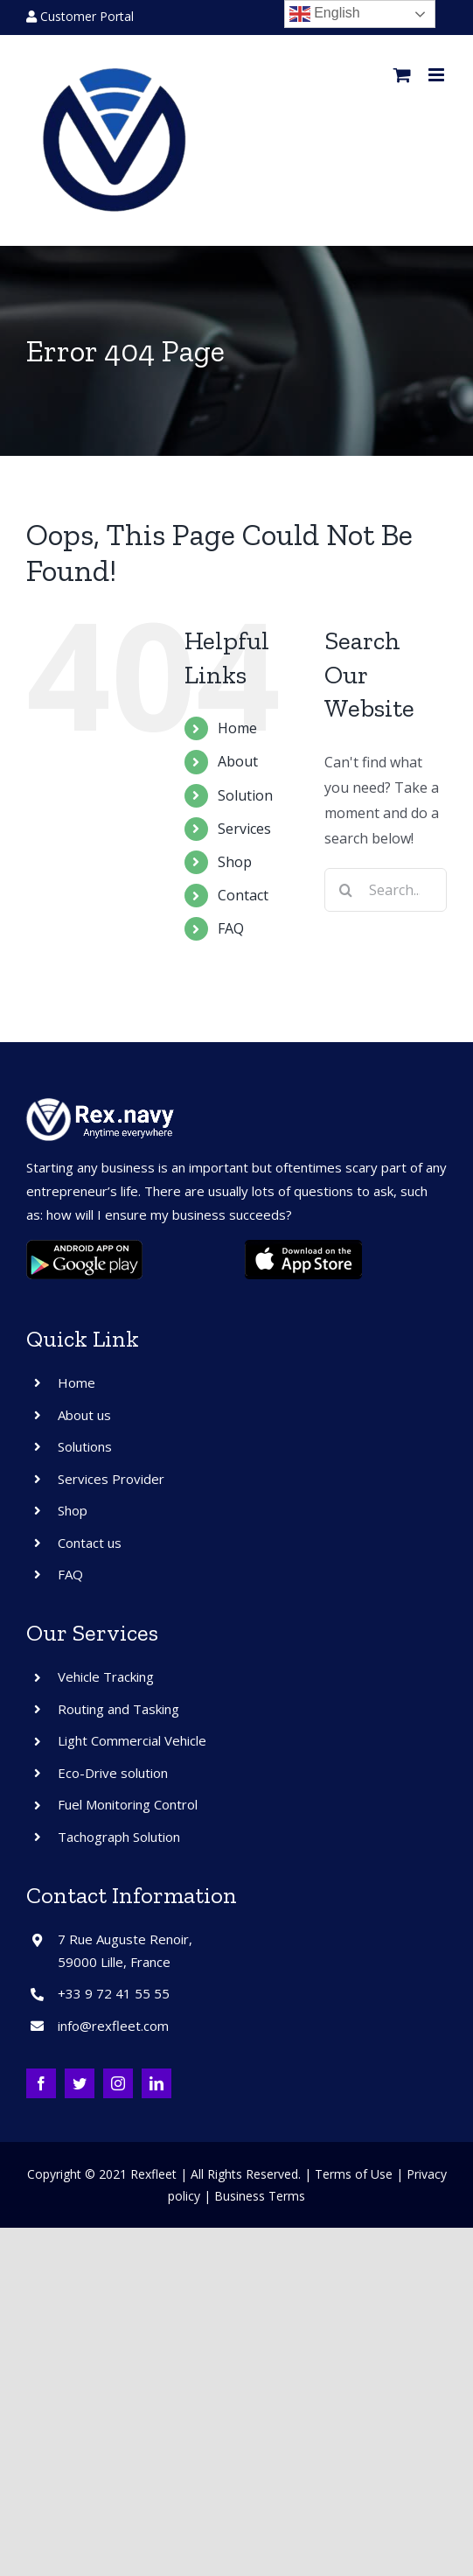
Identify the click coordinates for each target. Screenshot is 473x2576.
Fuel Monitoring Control (128, 1804)
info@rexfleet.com (113, 2025)
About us (84, 1415)
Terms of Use (354, 2174)
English (324, 14)
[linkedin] (156, 2083)
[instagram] (118, 2083)
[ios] (303, 1246)
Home (237, 728)
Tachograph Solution (119, 1836)
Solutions (85, 1446)
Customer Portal (80, 16)
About (238, 761)
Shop (235, 862)
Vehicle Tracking (106, 1676)
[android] (84, 1246)
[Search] (346, 890)
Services (244, 828)
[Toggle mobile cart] (402, 75)
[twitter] (79, 2083)
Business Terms (259, 2196)
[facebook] (41, 2083)
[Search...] (385, 890)
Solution (245, 795)
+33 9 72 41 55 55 (114, 1993)
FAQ (231, 928)
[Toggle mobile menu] (437, 75)
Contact (243, 895)
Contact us (90, 1542)
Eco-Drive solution (113, 1773)
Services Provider (111, 1479)
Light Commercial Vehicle (132, 1740)
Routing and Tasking (118, 1709)
